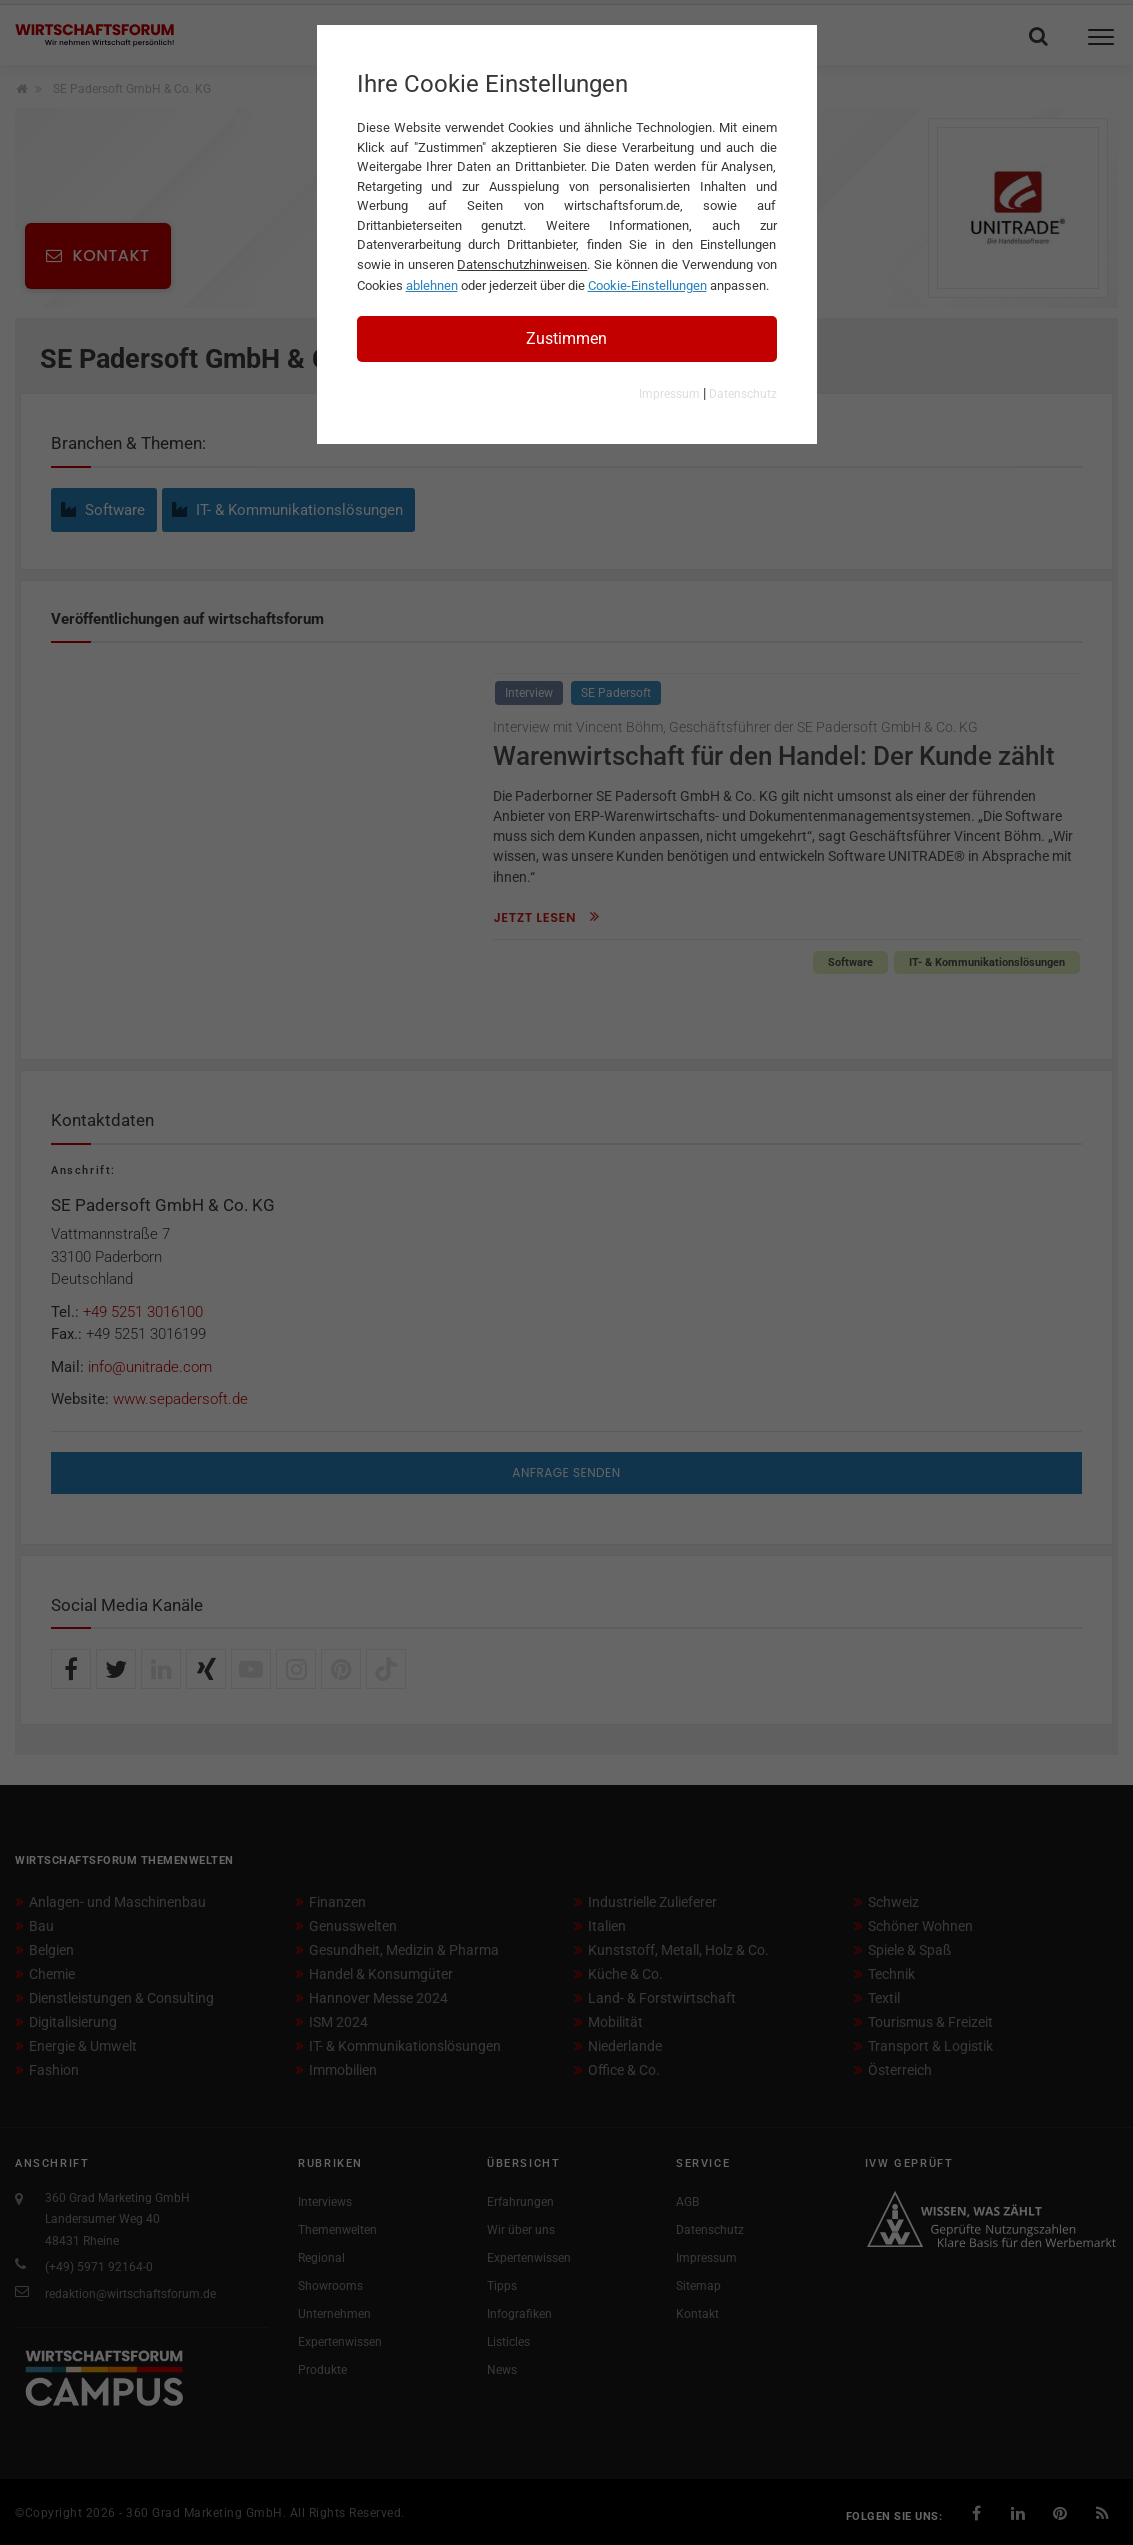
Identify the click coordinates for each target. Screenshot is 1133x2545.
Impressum (669, 394)
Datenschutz (743, 394)
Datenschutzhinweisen (522, 264)
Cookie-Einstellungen (647, 285)
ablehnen (432, 285)
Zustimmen (566, 338)
